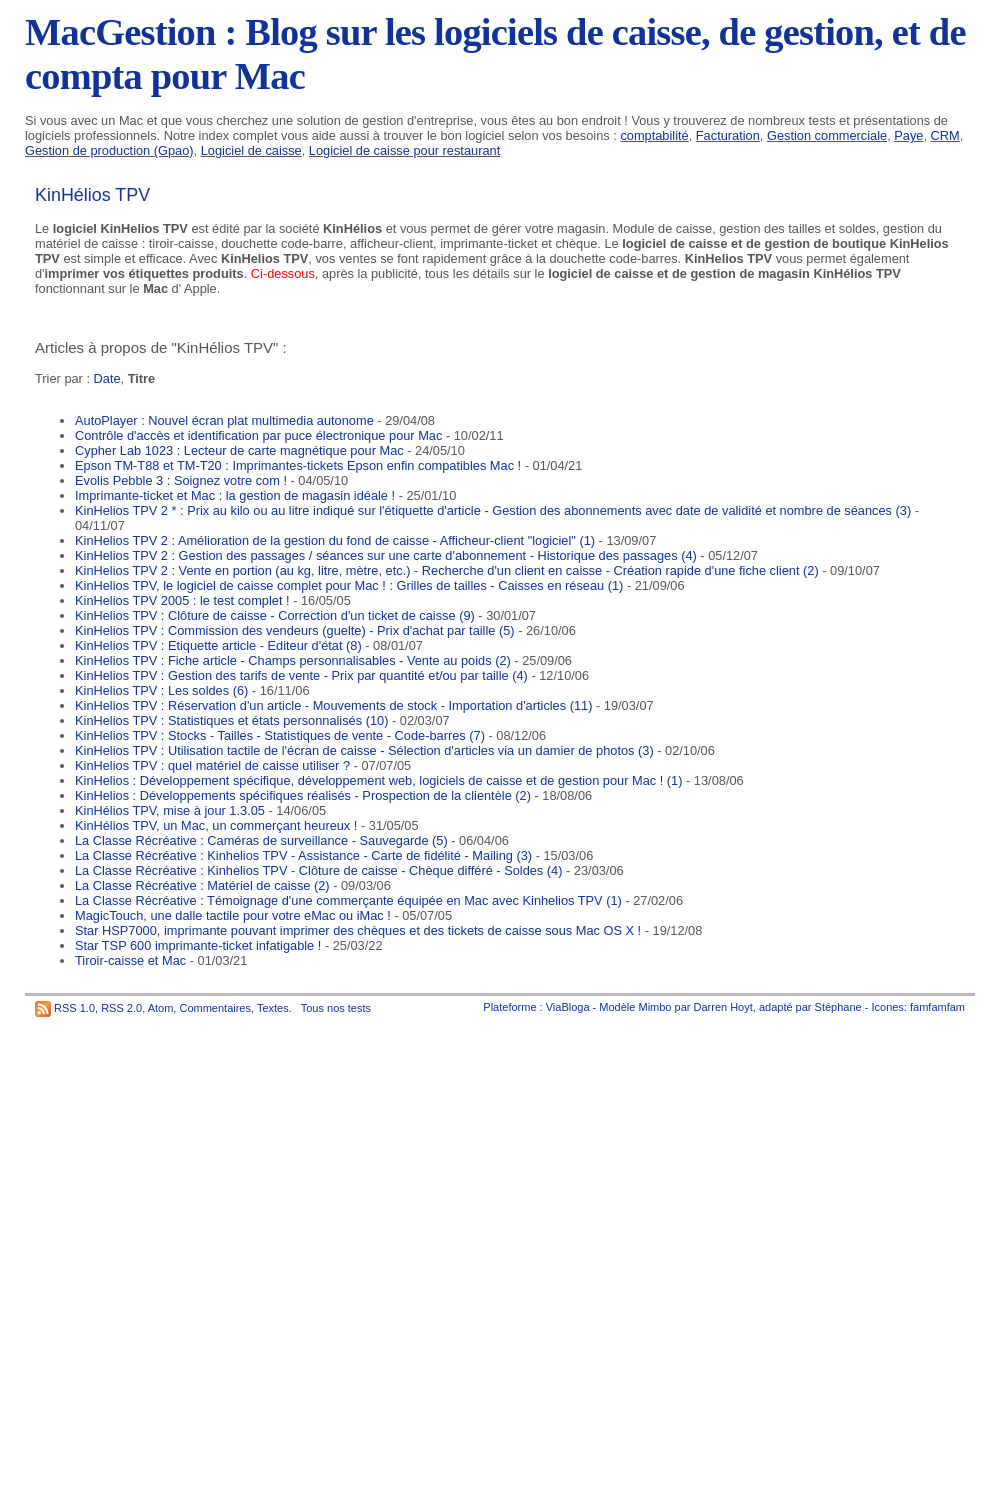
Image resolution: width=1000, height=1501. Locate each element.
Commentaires (215, 1008)
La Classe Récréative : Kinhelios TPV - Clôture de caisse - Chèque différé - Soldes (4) (318, 870)
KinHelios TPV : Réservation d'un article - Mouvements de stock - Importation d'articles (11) (333, 705)
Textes (273, 1008)
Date (107, 378)
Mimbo (654, 1007)
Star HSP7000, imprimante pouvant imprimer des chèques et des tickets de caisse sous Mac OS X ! (358, 930)
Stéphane (838, 1007)
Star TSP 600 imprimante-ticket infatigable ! (198, 945)
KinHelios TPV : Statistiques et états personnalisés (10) (231, 720)
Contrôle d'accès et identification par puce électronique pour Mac (258, 435)
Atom (161, 1008)
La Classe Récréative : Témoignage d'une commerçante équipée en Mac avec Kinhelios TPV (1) (348, 900)
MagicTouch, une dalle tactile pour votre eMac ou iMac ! (233, 915)
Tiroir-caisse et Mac (130, 960)
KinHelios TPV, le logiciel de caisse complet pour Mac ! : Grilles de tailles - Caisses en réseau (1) (349, 585)
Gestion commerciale (827, 135)
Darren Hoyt (723, 1007)
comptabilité (654, 135)
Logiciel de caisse (251, 150)
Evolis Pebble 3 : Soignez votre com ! (181, 480)
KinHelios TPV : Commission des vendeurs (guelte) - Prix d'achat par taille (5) (295, 630)
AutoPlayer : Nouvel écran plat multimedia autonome (224, 420)
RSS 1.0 (74, 1008)
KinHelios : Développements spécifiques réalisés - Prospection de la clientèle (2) (303, 795)
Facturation (728, 135)
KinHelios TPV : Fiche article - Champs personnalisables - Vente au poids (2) (293, 660)
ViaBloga (568, 1007)
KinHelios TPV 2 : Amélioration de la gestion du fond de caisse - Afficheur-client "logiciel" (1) (335, 540)
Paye (908, 135)
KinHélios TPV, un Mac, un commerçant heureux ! (216, 825)
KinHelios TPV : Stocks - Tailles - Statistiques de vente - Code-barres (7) (280, 735)
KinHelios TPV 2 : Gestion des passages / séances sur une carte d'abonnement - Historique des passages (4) (386, 555)
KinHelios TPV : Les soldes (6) (161, 690)
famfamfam (937, 1007)
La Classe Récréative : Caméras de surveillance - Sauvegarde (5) (261, 840)
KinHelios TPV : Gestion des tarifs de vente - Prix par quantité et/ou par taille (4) (301, 675)
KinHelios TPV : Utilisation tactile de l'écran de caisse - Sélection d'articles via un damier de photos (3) (364, 750)
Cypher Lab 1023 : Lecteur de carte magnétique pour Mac (239, 450)
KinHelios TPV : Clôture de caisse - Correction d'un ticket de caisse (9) (275, 615)
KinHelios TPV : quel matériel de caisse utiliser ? (212, 765)
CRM (945, 135)
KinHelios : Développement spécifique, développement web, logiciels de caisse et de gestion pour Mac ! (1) (378, 780)
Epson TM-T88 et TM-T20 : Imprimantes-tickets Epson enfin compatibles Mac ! (298, 465)
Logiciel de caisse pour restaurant (404, 150)
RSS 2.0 (121, 1008)
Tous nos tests (336, 1008)
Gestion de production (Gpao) (109, 150)
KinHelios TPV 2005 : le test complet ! (182, 600)
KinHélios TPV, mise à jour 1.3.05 (170, 810)
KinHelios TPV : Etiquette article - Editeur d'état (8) (218, 645)
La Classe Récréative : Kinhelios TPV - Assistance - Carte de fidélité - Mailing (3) (303, 855)
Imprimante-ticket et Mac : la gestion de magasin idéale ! (235, 495)
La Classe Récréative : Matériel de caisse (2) (202, 885)
